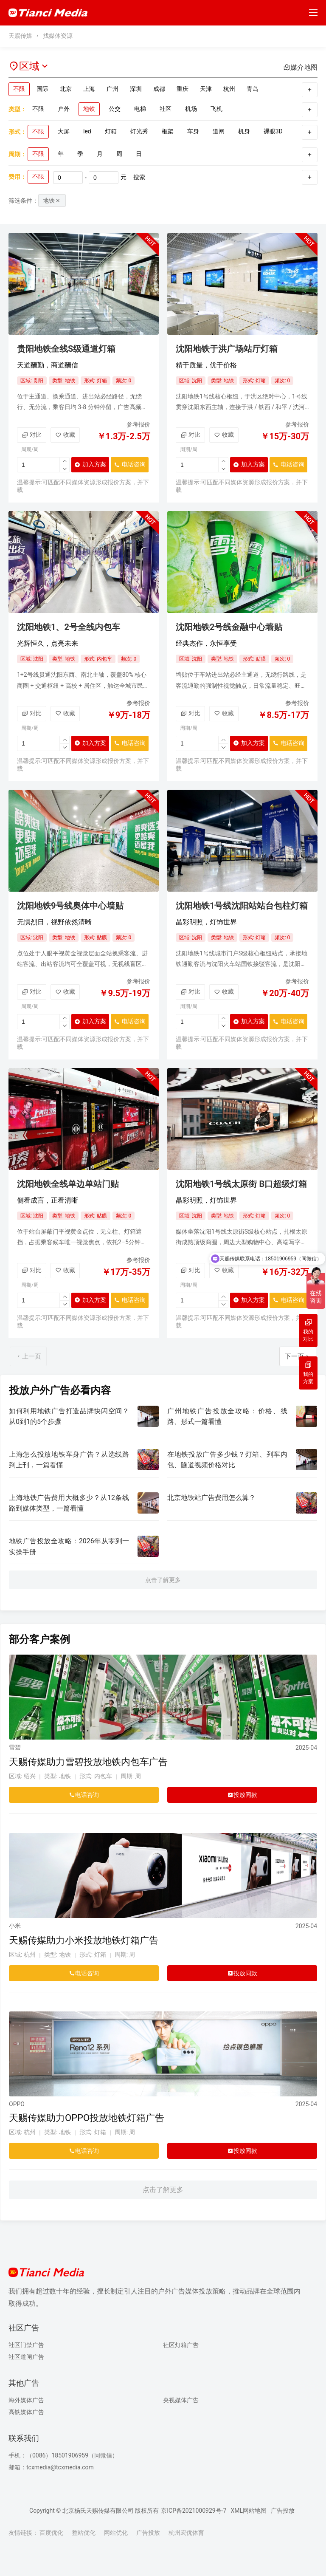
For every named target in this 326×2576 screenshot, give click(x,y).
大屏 (64, 131)
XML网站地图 (248, 2510)
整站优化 (84, 2532)
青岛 (253, 88)
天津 (206, 88)
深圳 (136, 88)
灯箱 (111, 131)
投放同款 (242, 1794)
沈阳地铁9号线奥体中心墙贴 (70, 906)
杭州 (229, 88)
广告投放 (283, 2510)
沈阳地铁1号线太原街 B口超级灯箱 (241, 1184)
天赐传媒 (20, 35)
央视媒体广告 (181, 2400)
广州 (112, 88)
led (87, 131)
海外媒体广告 (26, 2400)
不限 (19, 88)
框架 (168, 131)
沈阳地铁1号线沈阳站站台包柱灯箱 (242, 906)
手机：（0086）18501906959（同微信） (63, 2455)
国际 (42, 88)
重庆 (182, 88)
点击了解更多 (163, 1579)
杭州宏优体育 (186, 2532)
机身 (244, 131)
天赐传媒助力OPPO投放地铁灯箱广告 (86, 2118)
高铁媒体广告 (26, 2412)
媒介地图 (300, 67)
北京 (66, 88)
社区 (165, 108)
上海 (89, 88)
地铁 (89, 108)
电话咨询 (128, 466)
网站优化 (116, 2532)
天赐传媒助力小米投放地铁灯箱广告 (83, 1940)
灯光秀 (139, 131)
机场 (191, 108)
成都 (159, 88)
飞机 (216, 108)
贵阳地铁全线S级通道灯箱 (66, 349)
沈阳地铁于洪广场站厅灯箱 (227, 349)
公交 (115, 108)
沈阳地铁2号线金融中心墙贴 (229, 627)
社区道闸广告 (26, 2356)
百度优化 (51, 2532)
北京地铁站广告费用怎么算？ (211, 1498)
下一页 (298, 1356)
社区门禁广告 (26, 2345)
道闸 (219, 131)
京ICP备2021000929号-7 (193, 2510)
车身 (193, 131)
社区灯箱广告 (181, 2345)
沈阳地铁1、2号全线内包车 (68, 627)
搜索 (139, 177)
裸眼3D (273, 131)
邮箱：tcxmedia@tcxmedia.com (51, 2467)
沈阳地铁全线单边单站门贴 (68, 1184)
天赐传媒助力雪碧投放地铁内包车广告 (88, 1762)
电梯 (140, 108)
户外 (64, 108)
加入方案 (90, 464)
